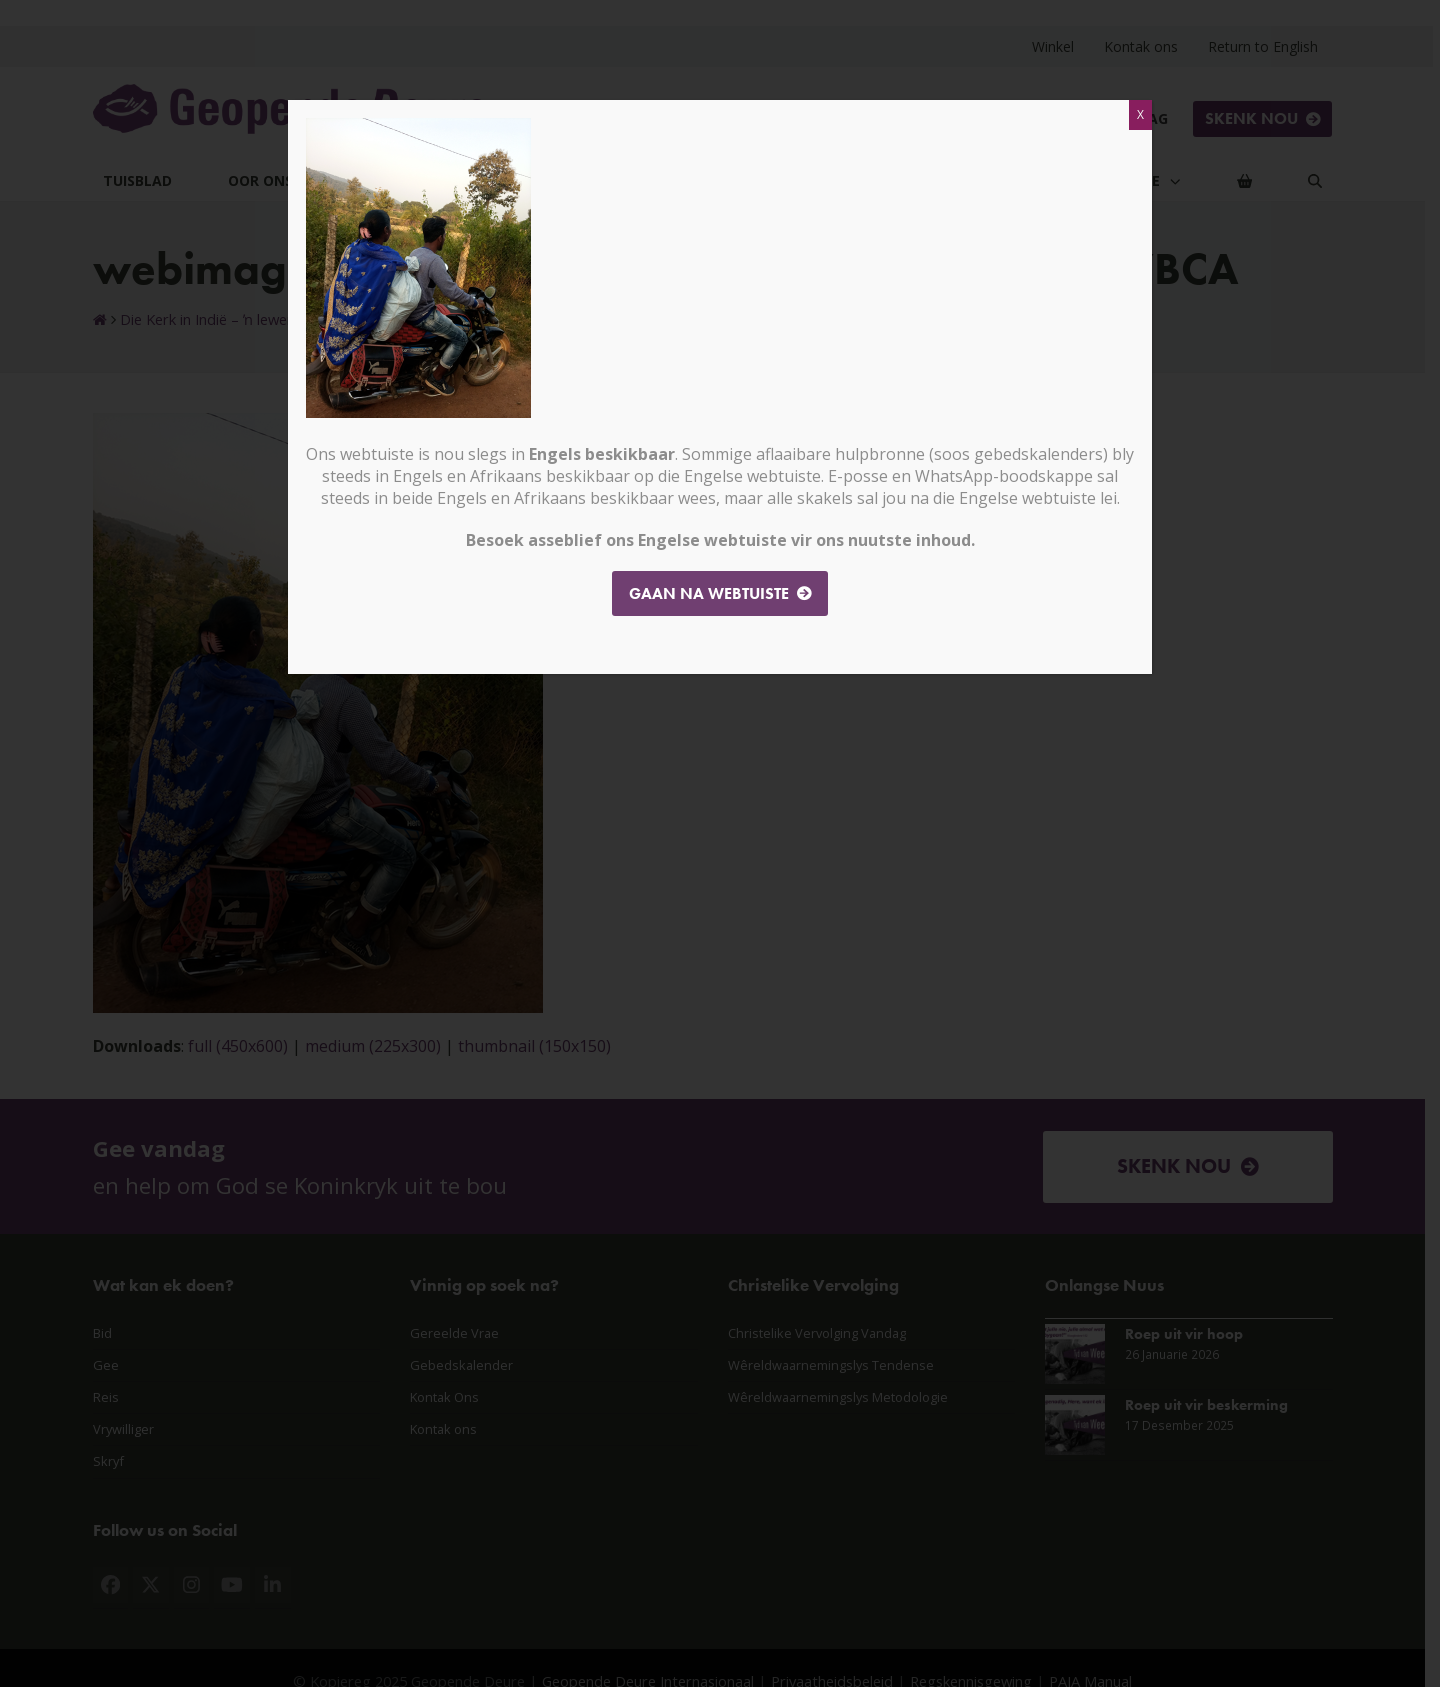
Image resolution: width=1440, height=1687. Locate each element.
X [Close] (1140, 114)
